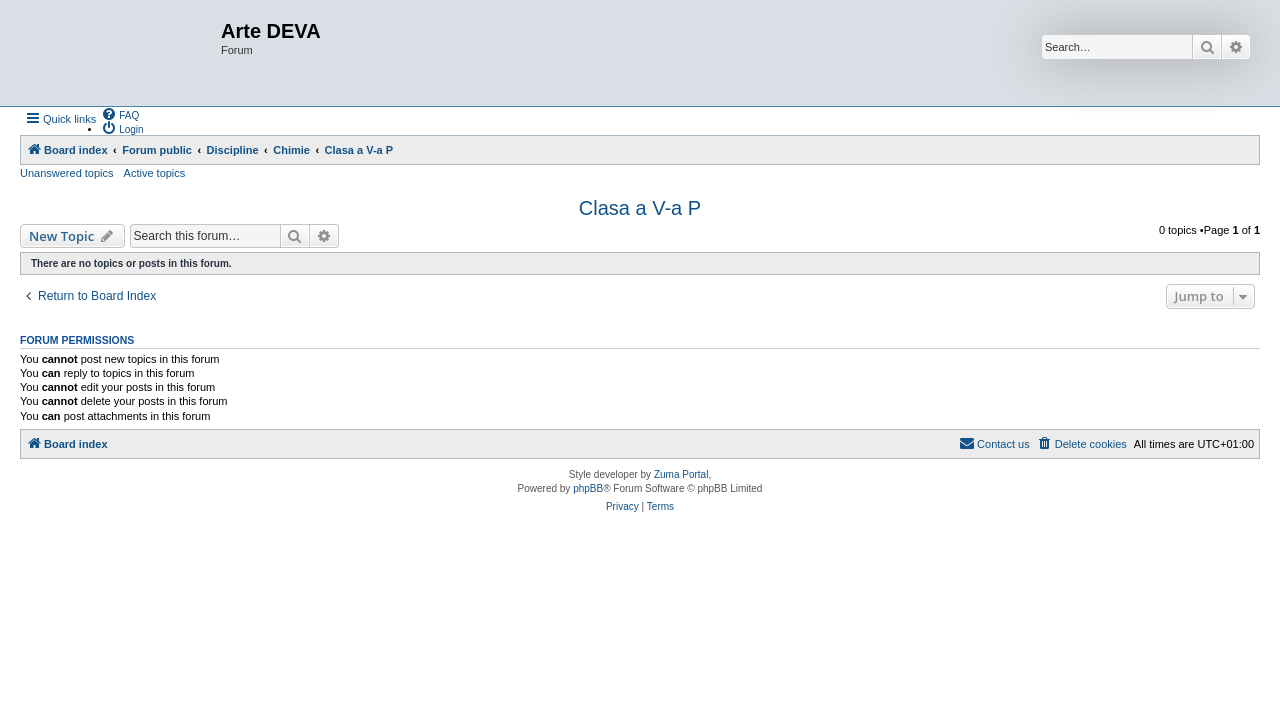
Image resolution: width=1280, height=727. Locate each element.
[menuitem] (120, 114)
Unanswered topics (67, 173)
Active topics (155, 173)
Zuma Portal (681, 474)
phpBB (588, 488)
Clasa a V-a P (640, 208)
